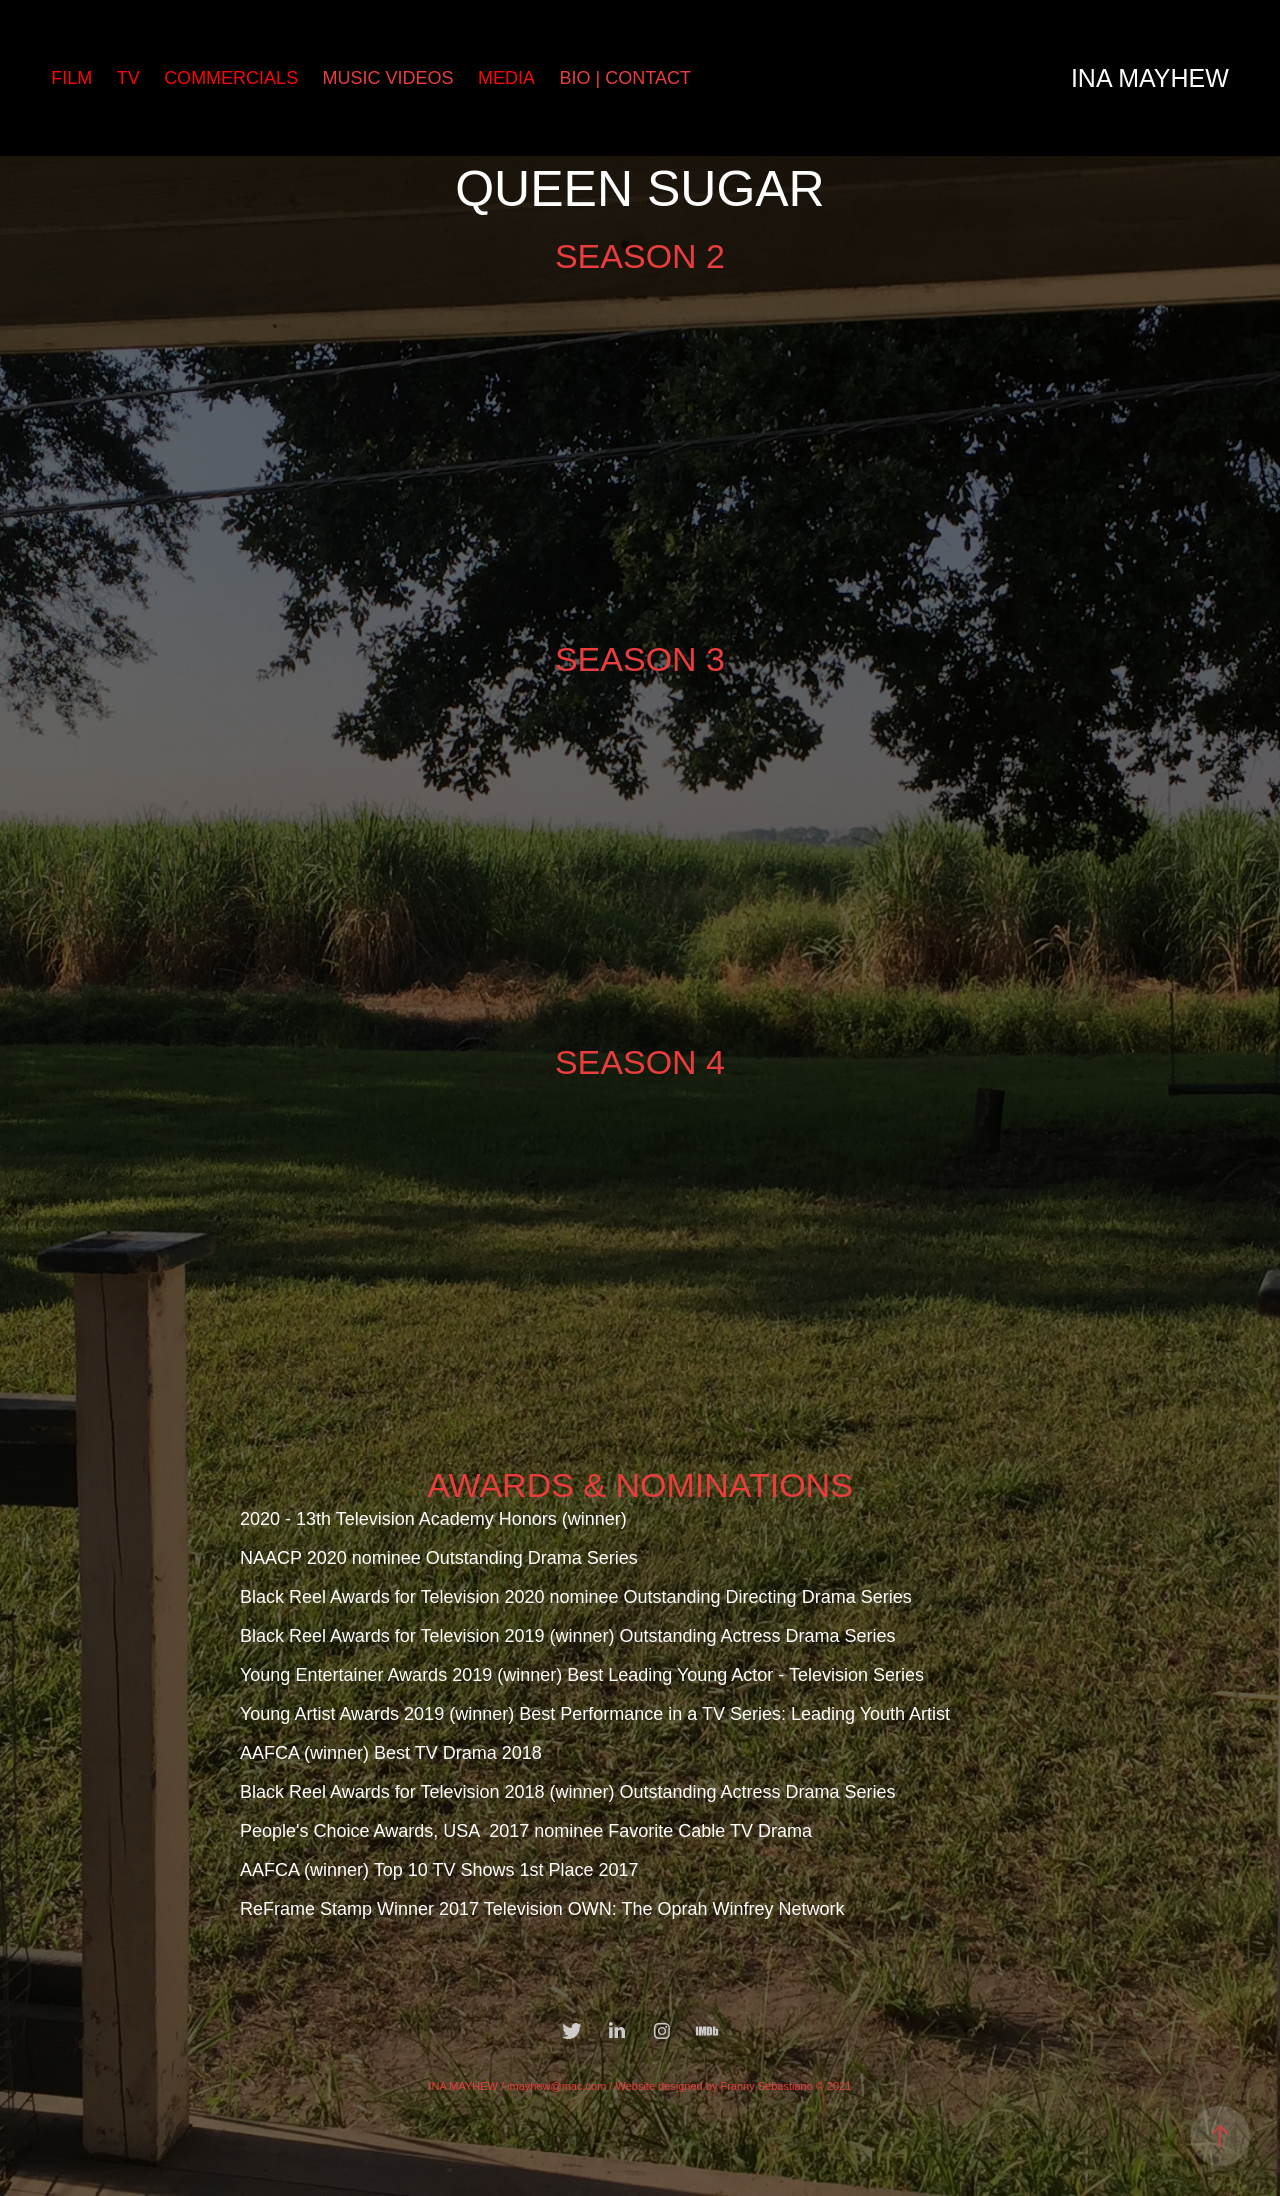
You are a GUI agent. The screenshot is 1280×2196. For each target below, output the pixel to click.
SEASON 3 (640, 659)
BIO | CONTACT (625, 78)
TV (128, 78)
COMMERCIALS (231, 78)
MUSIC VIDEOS (388, 78)
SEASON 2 (640, 256)
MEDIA (506, 78)
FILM (71, 78)
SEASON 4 (640, 1062)
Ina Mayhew (1150, 78)
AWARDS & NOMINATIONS (640, 1485)
